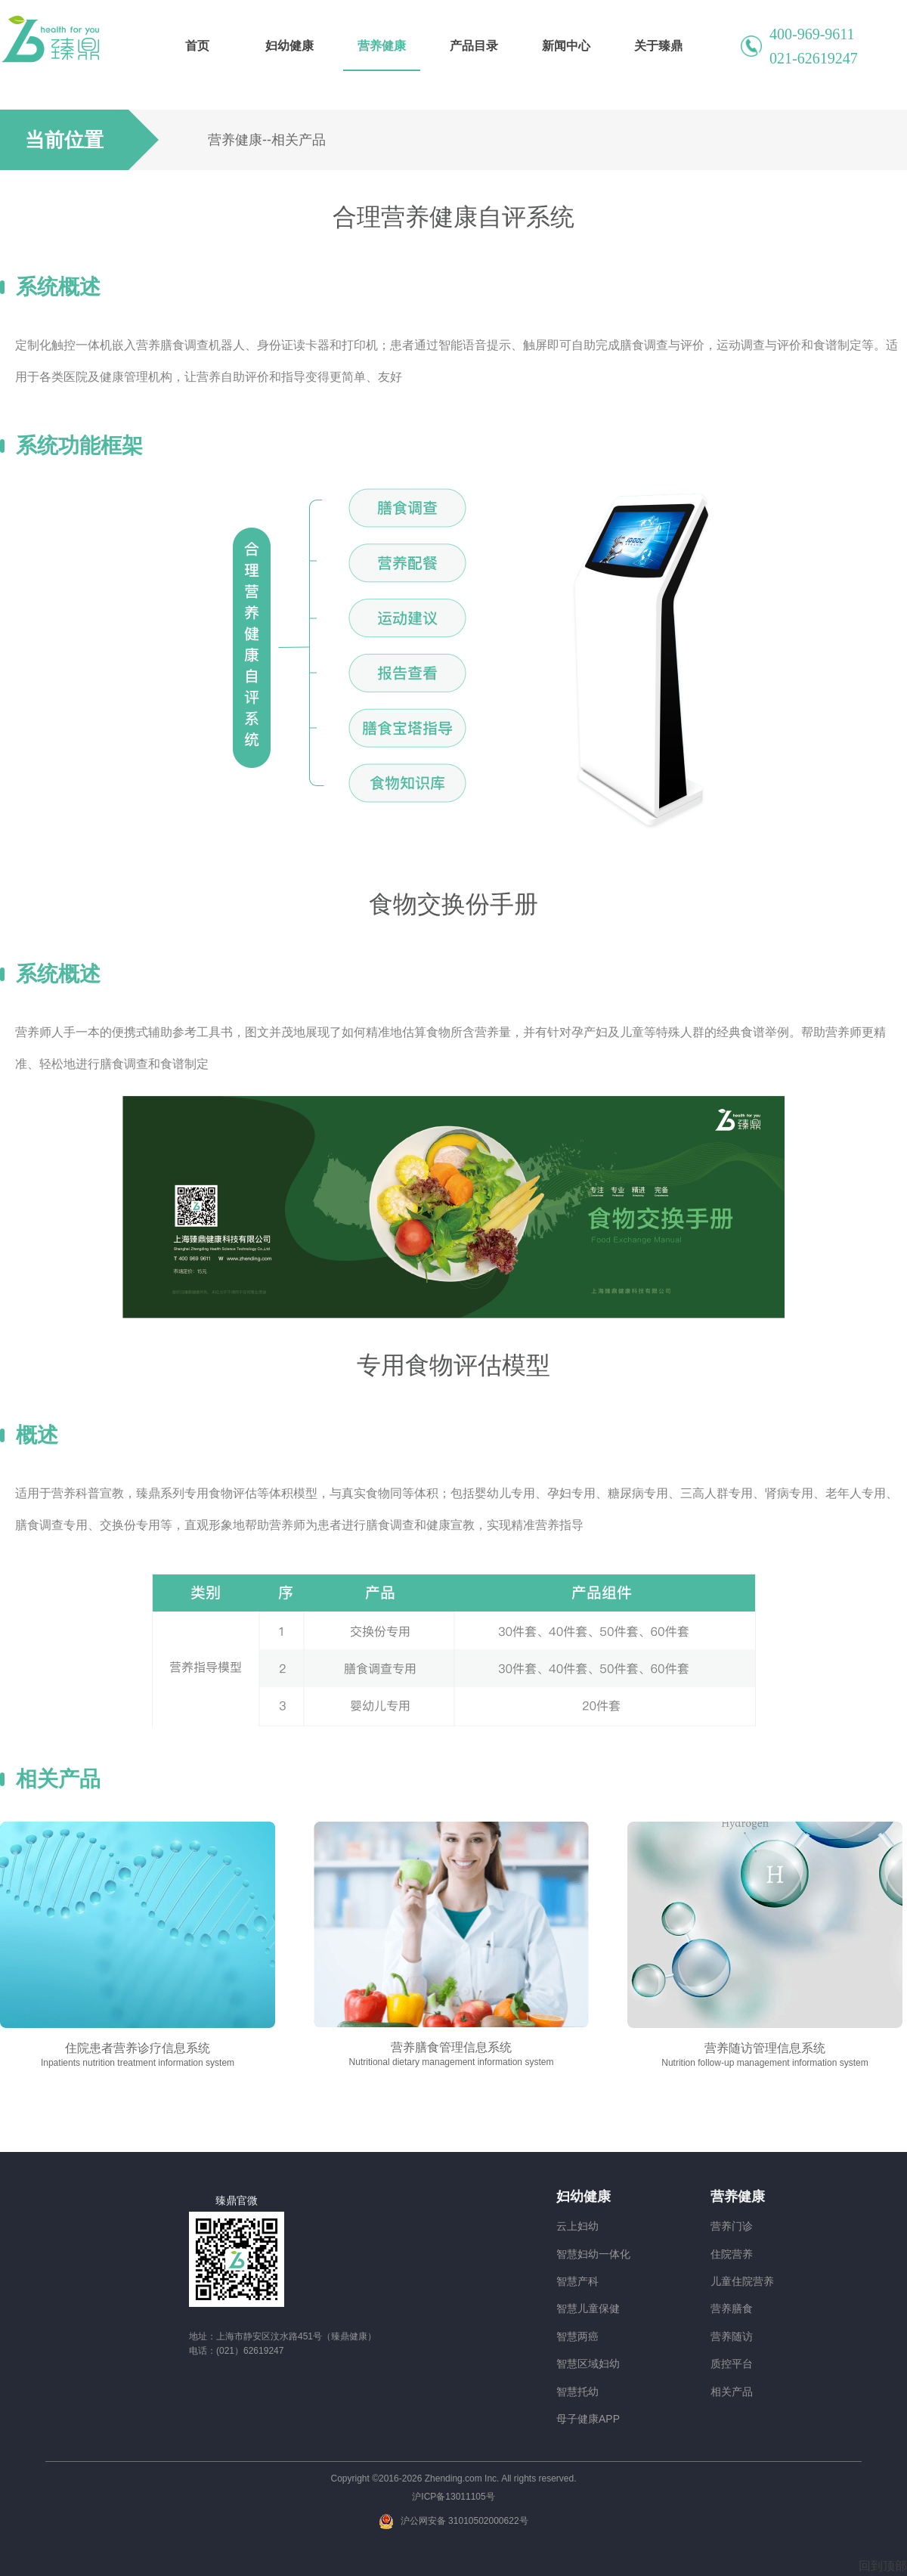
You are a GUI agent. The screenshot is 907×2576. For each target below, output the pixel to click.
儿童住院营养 (742, 2281)
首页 (197, 45)
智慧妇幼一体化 (593, 2254)
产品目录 (474, 45)
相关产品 (731, 2392)
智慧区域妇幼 (588, 2364)
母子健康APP (588, 2419)
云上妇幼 (577, 2226)
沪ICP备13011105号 (453, 2496)
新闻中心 (566, 45)
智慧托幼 (577, 2392)
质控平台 (731, 2364)
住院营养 (731, 2254)
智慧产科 (577, 2281)
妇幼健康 (289, 45)
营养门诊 (731, 2226)
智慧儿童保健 (588, 2308)
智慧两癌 (577, 2336)
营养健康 (382, 45)
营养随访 (731, 2336)
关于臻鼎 (658, 45)
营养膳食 (731, 2308)
